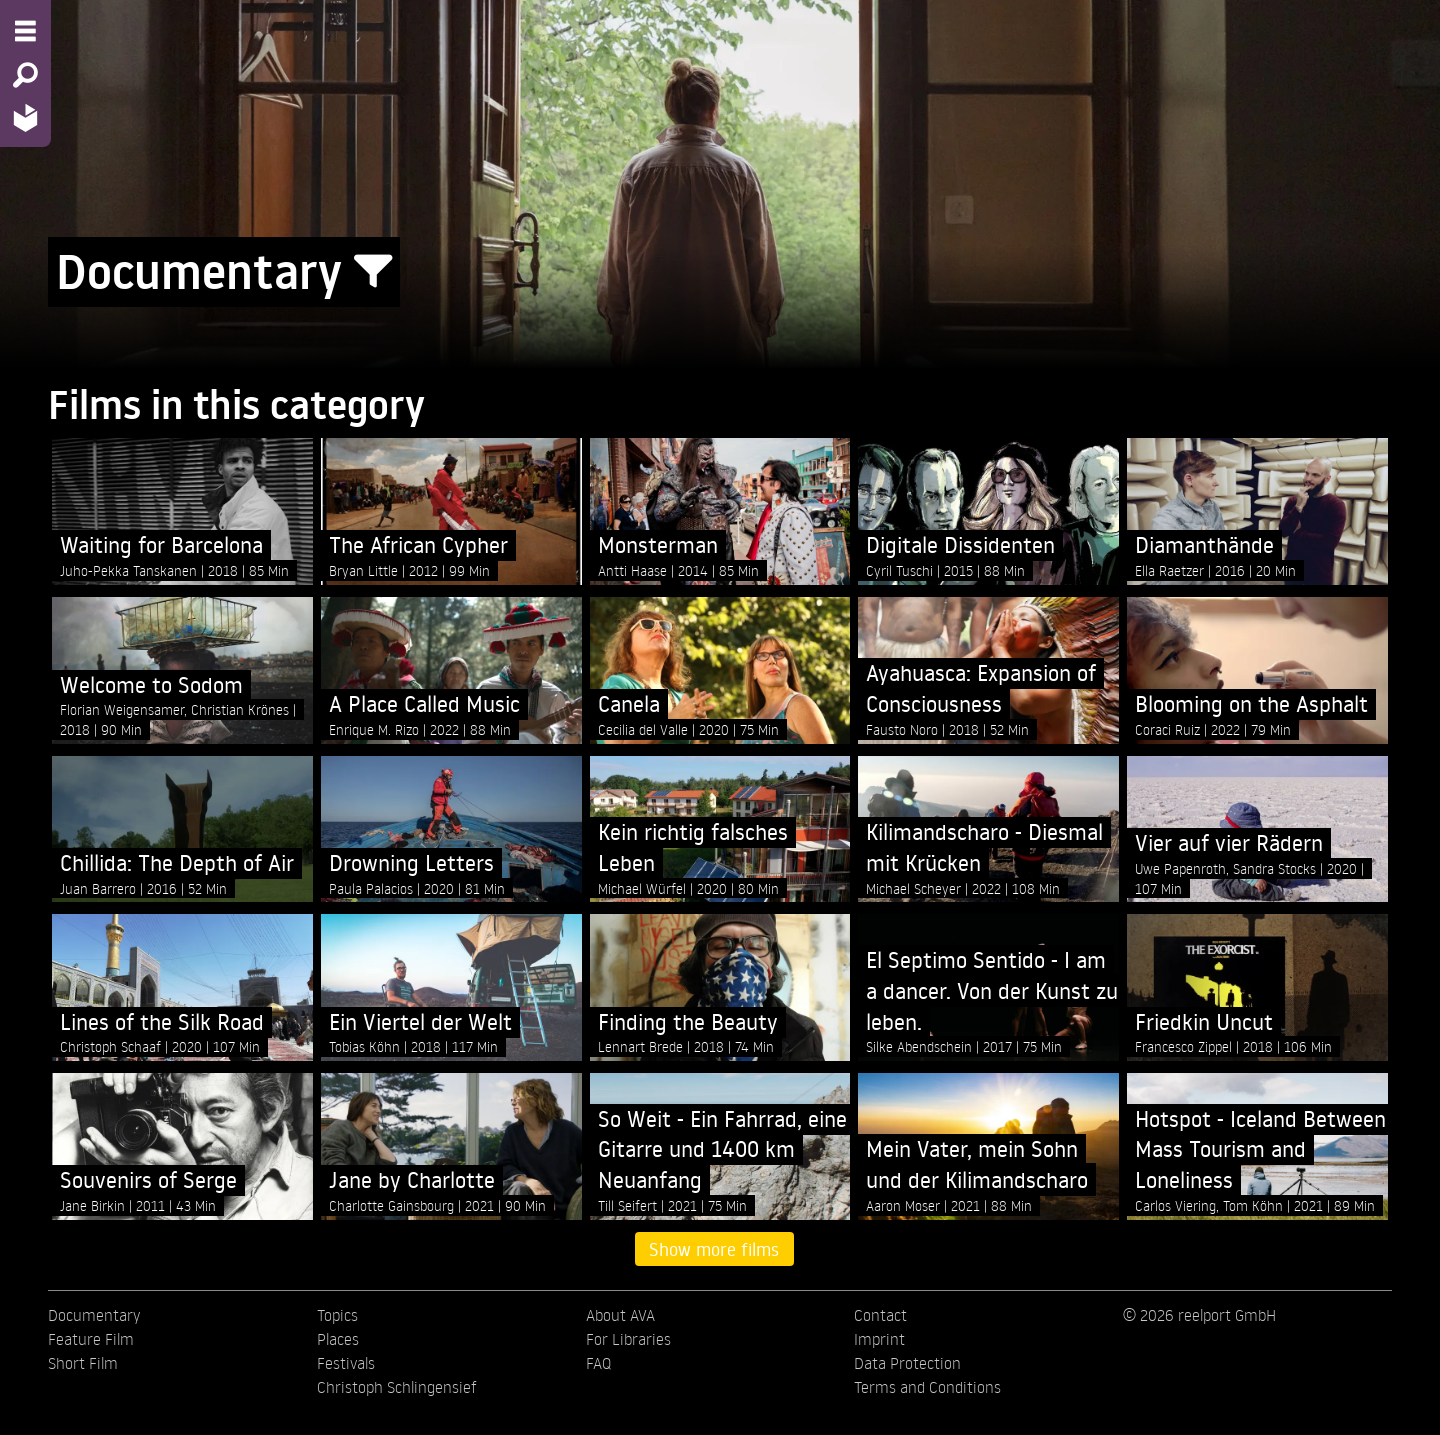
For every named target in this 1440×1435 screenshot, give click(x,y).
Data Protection (907, 1363)
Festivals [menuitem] (346, 1363)
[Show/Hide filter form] (373, 272)
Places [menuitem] (338, 1339)
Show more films (714, 1249)
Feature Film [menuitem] (91, 1339)
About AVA (620, 1315)
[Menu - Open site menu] (25, 31)
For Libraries (628, 1339)
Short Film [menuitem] (83, 1363)
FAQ (598, 1363)
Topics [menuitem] (337, 1315)
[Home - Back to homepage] (25, 117)
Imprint (879, 1339)
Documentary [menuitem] (94, 1315)
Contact (880, 1315)
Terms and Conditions (927, 1387)
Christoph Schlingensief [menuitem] (397, 1387)
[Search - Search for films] (25, 75)
